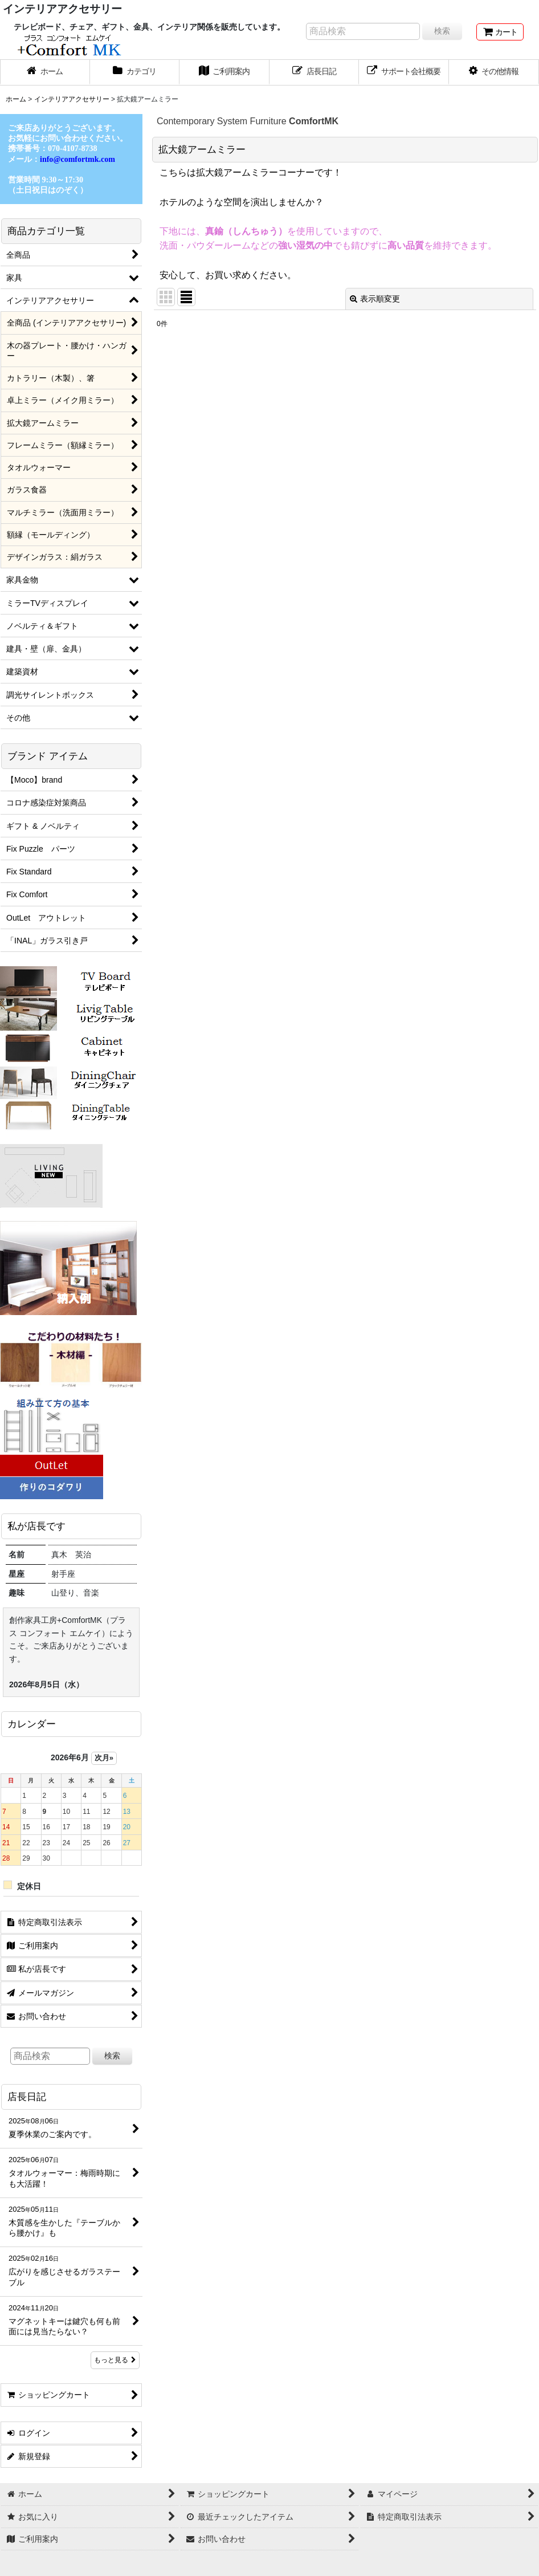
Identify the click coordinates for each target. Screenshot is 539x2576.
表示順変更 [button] (375, 298)
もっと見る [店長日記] (115, 2360)
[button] (494, 72)
